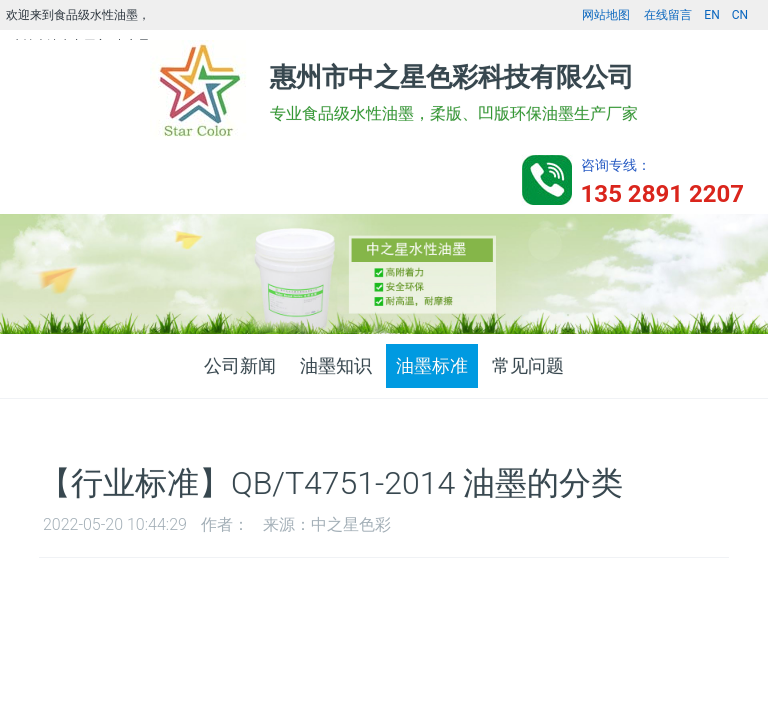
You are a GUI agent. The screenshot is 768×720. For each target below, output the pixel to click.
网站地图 (606, 15)
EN (711, 15)
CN (740, 15)
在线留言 (668, 15)
